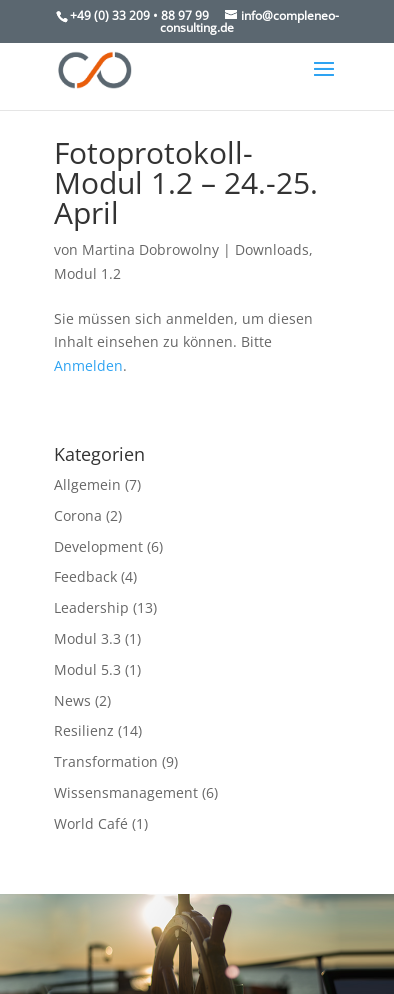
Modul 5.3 (87, 669)
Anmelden (88, 365)
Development (98, 546)
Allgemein (87, 484)
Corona (78, 515)
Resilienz (84, 730)
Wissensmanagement (126, 792)
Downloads (272, 249)
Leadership (91, 607)
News (72, 700)
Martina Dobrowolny (150, 249)
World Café (91, 823)
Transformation (106, 761)
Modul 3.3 (87, 638)
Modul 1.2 (87, 273)
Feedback (85, 576)
